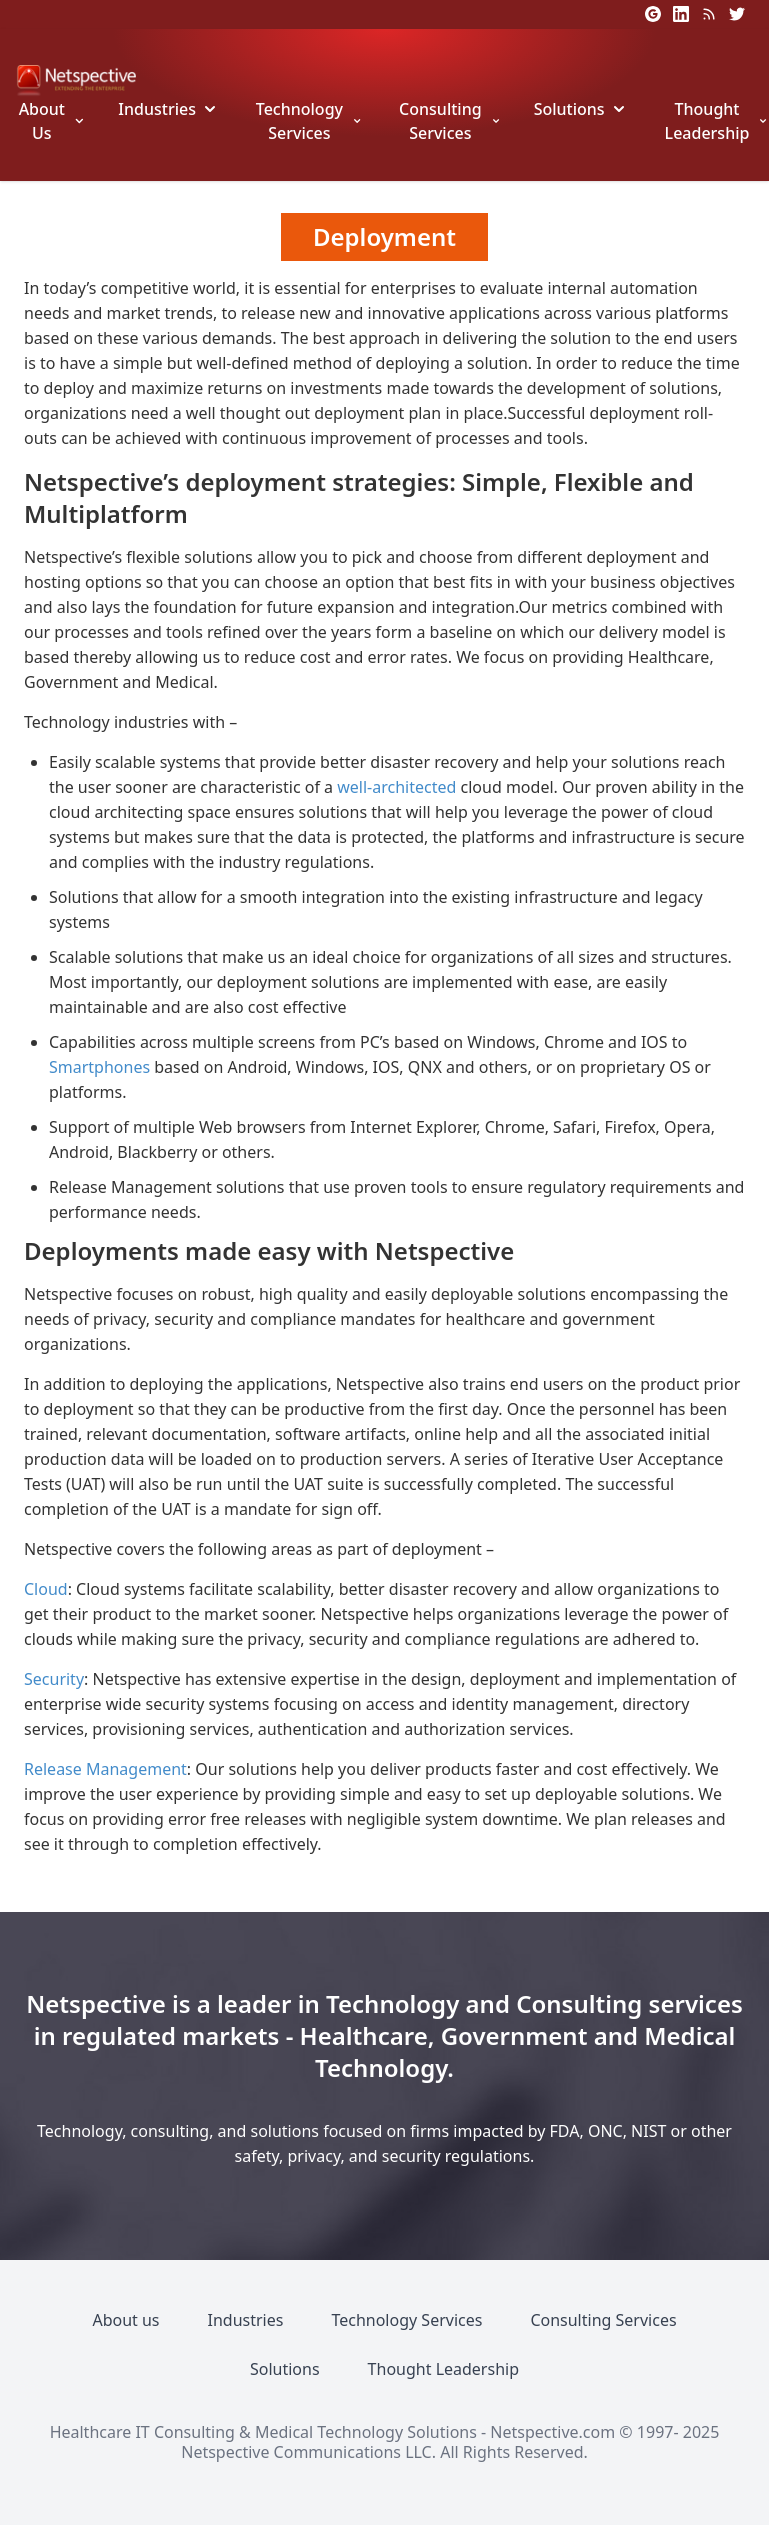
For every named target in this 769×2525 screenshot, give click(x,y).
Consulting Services (440, 121)
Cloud (46, 1589)
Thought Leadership (707, 121)
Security (54, 1679)
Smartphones (99, 1067)
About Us (42, 121)
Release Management (105, 1769)
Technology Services (299, 121)
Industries (157, 109)
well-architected (396, 787)
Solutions (569, 109)
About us (125, 2320)
